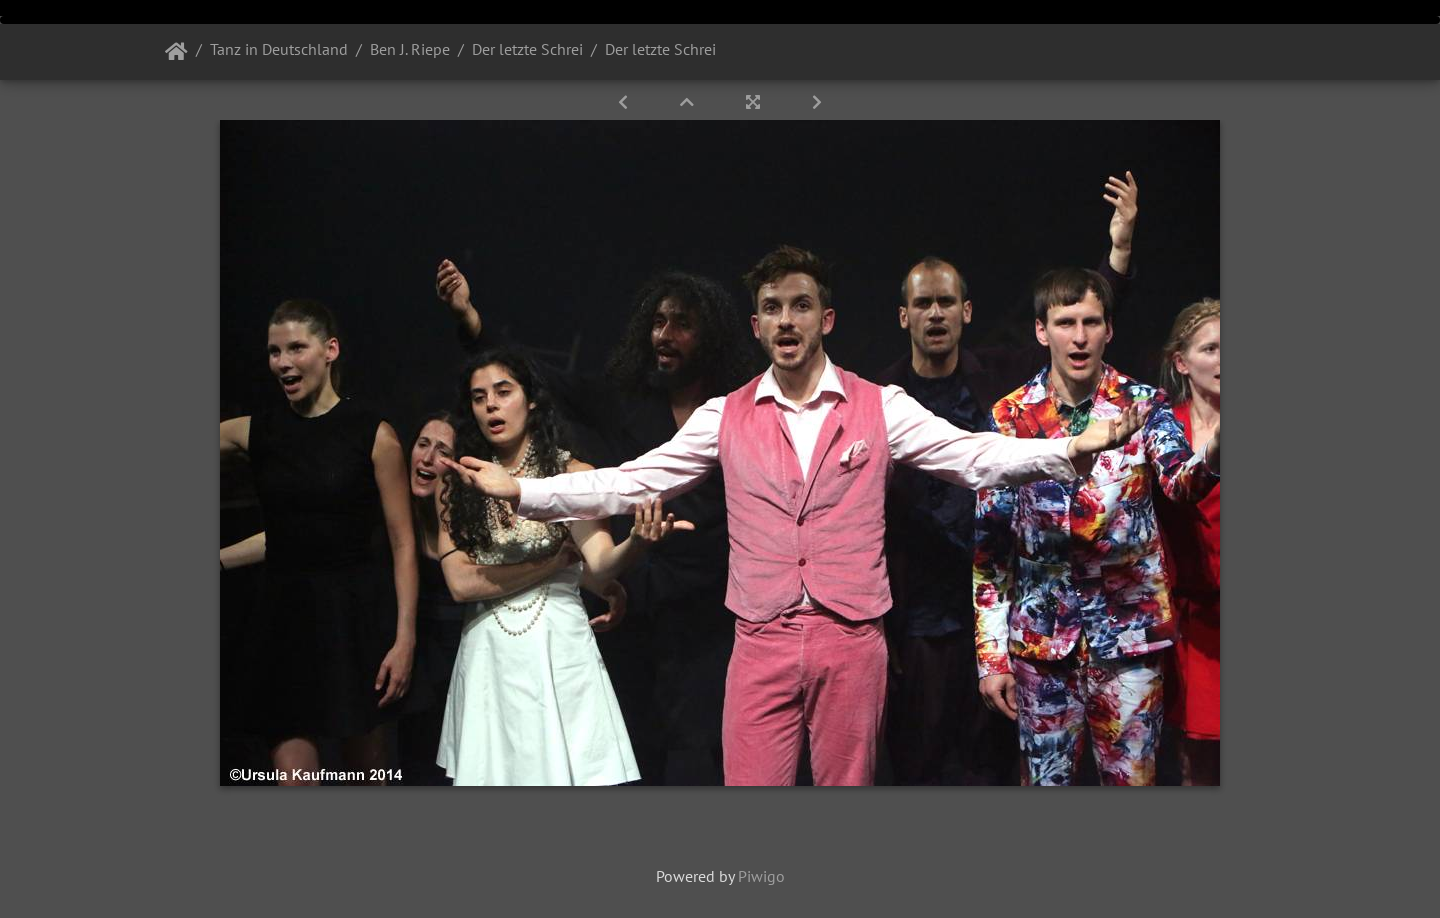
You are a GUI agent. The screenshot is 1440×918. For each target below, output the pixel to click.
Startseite (176, 52)
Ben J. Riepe (410, 49)
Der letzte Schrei (527, 49)
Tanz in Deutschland (279, 49)
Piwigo (761, 876)
